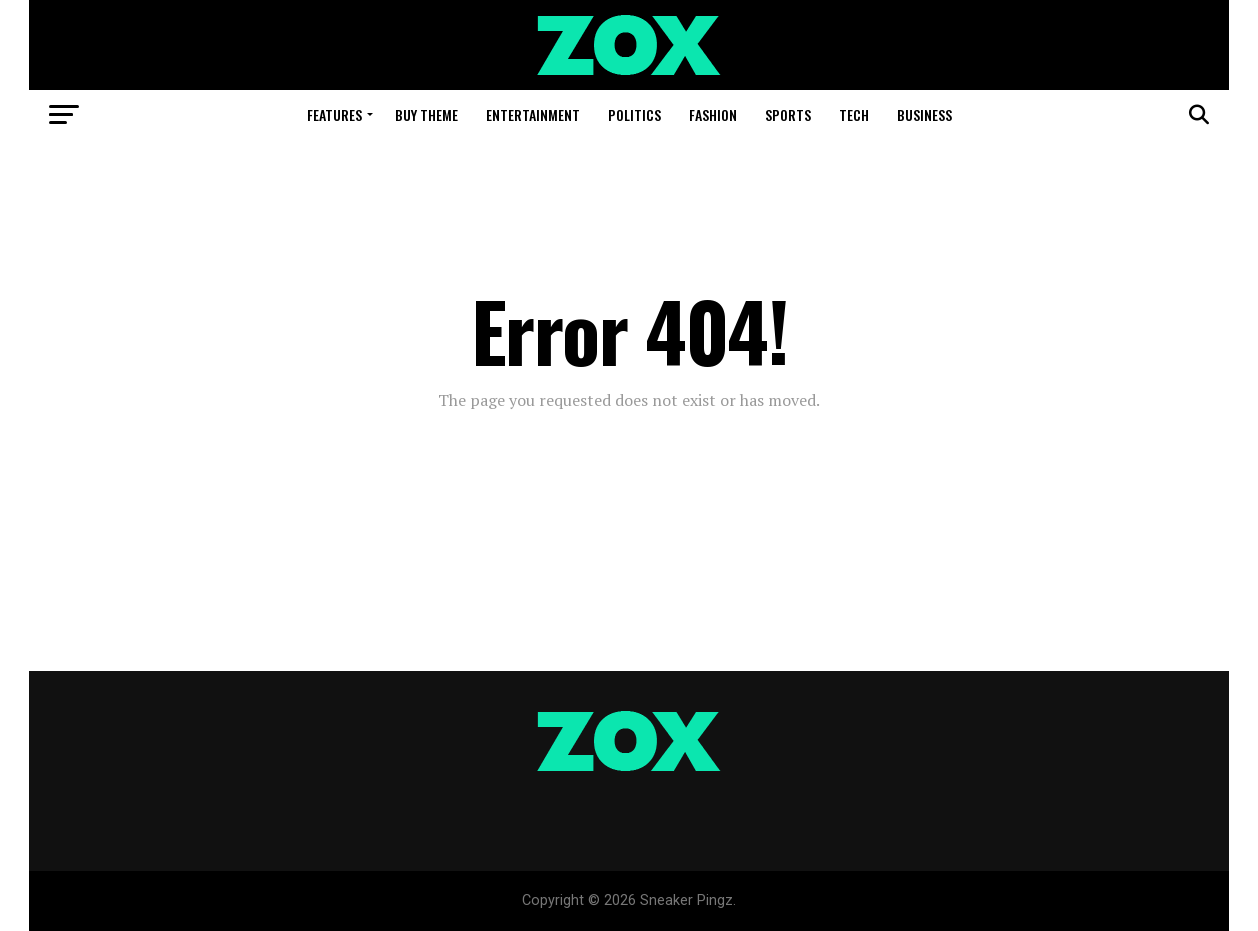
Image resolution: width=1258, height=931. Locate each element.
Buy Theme (426, 114)
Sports (788, 114)
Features (334, 114)
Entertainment (533, 114)
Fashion (713, 114)
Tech (854, 114)
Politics (634, 114)
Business (924, 114)
